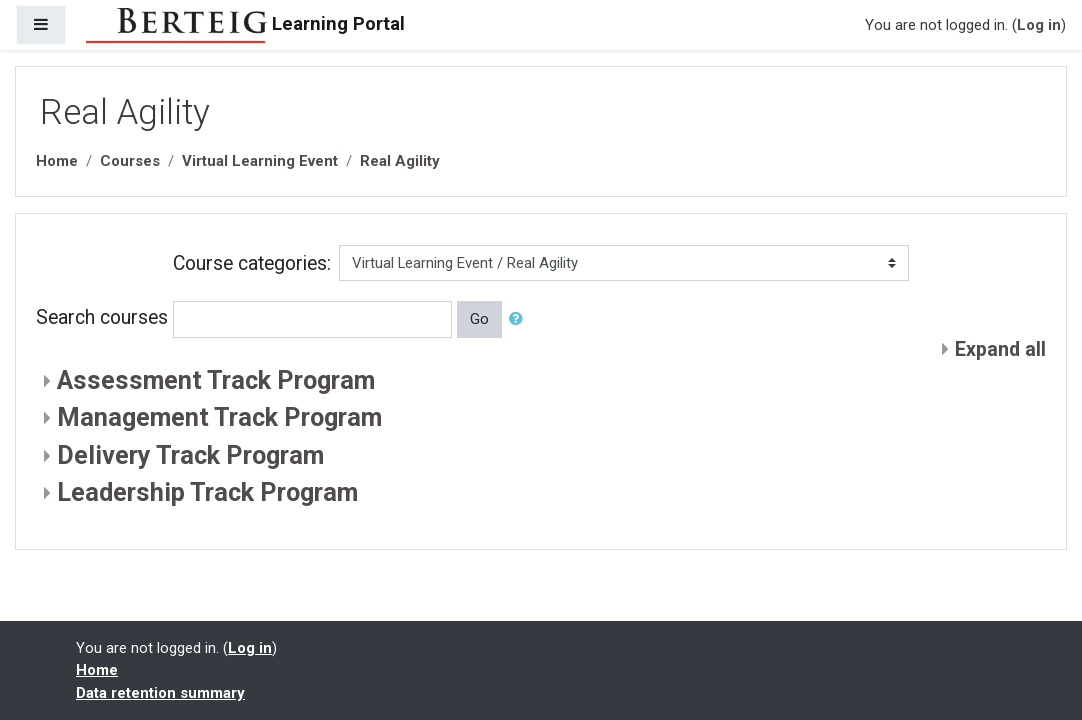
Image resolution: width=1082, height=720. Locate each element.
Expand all (1000, 349)
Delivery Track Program (190, 455)
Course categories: (252, 263)
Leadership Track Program (207, 492)
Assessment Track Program (216, 380)
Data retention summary (160, 693)
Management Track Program (219, 417)
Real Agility (400, 161)
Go (479, 319)
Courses (130, 161)
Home (57, 161)
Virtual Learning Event (260, 161)
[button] (520, 319)
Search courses (102, 318)
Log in (1039, 25)
